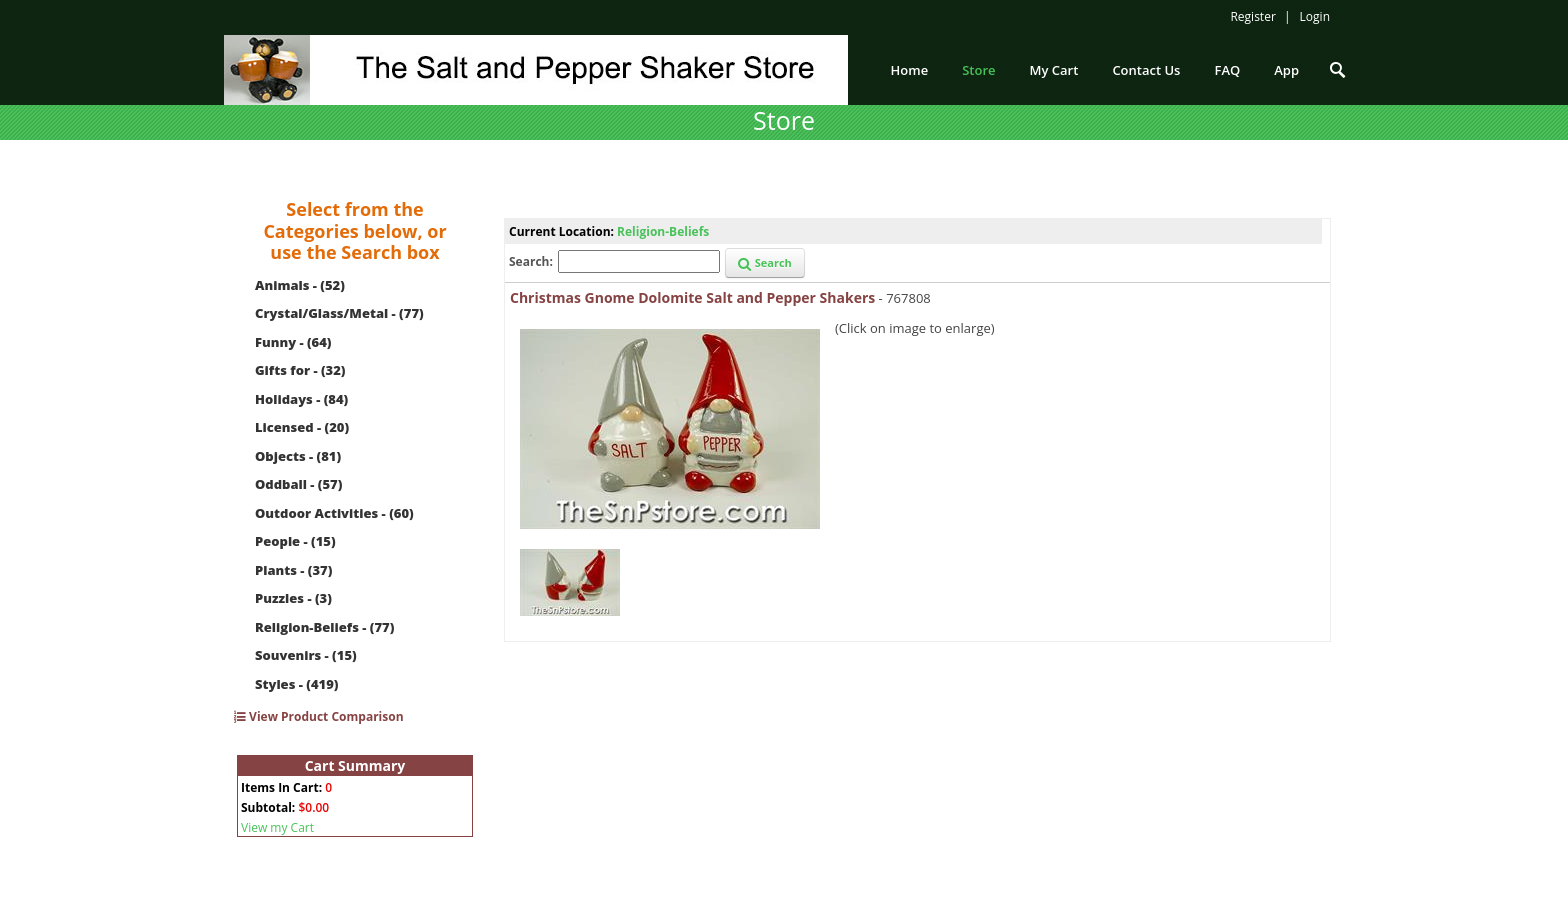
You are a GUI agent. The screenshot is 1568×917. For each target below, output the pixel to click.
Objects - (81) (298, 456)
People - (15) (295, 541)
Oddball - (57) (298, 484)
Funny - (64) (293, 342)
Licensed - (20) (302, 427)
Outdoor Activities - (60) (334, 513)
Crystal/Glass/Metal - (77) (339, 313)
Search (765, 262)
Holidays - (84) (301, 399)
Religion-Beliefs (663, 231)
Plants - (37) (293, 570)
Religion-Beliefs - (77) (324, 627)
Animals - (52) (300, 285)
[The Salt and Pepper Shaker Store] (536, 68)
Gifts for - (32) (300, 370)
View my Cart (277, 827)
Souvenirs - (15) (306, 655)
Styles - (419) (296, 684)
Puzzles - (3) (293, 598)
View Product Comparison (319, 716)
